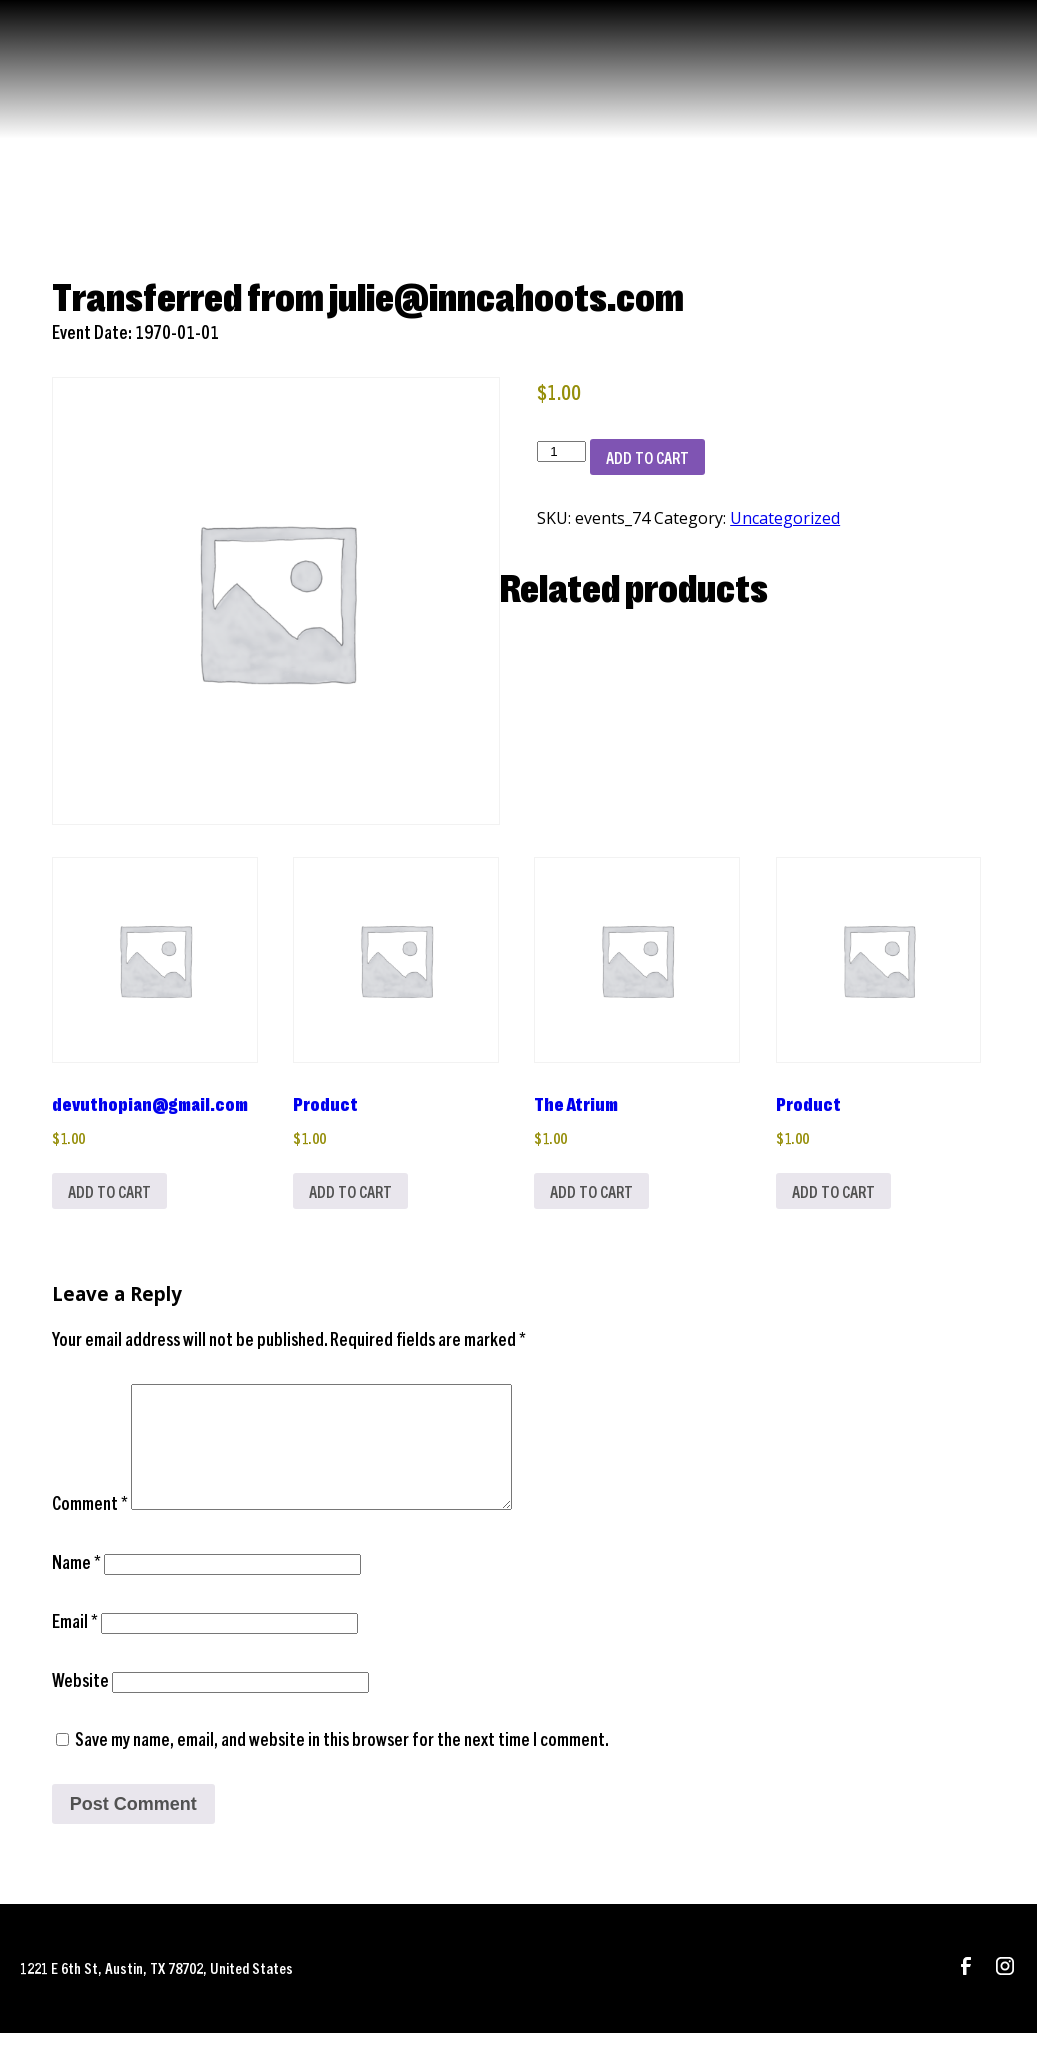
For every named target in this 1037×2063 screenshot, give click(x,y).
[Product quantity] (561, 451)
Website (80, 1709)
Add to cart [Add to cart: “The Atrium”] (596, 1194)
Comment (90, 1532)
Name (76, 1591)
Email (75, 1650)
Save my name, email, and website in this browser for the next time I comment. (342, 1768)
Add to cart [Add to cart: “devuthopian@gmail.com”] (114, 1194)
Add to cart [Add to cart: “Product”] (355, 1194)
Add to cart (647, 457)
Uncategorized (785, 518)
